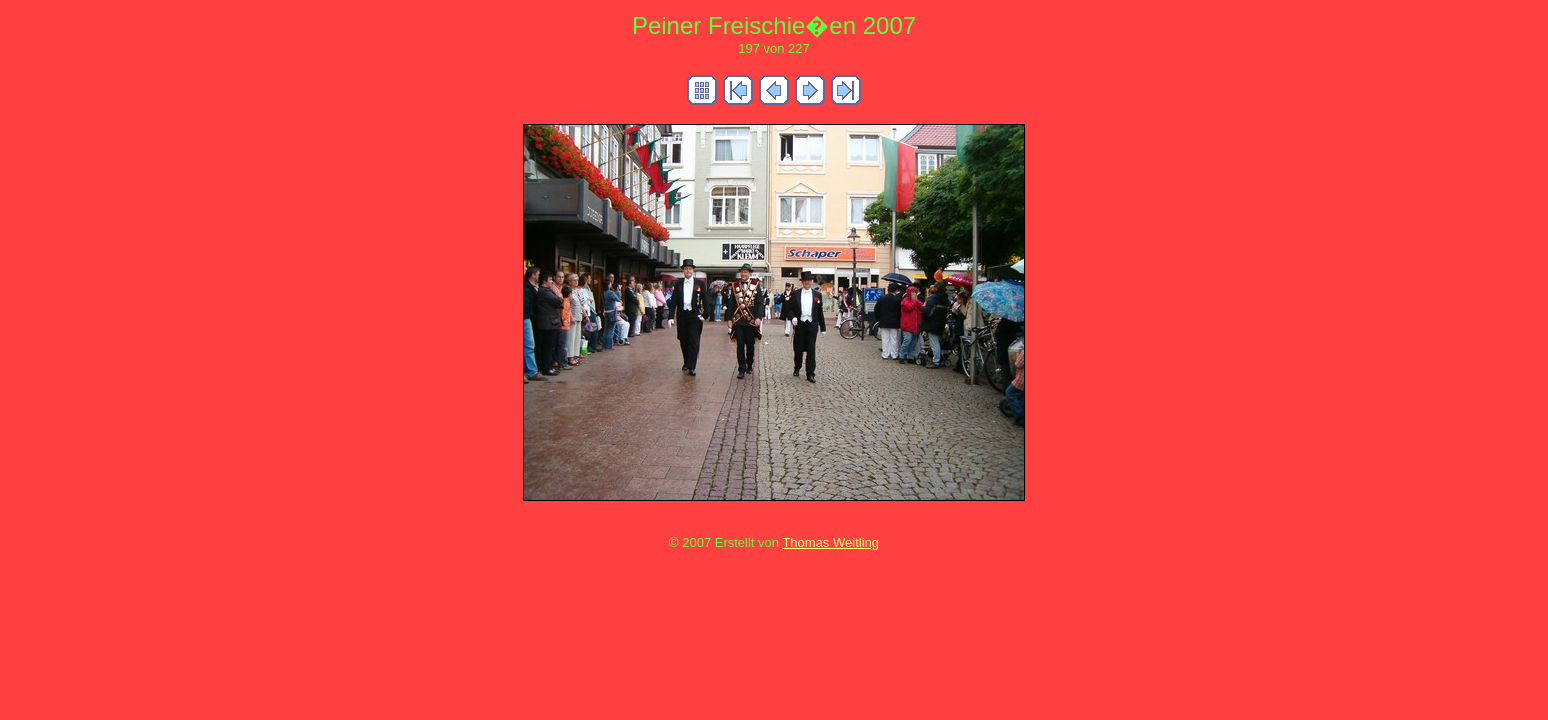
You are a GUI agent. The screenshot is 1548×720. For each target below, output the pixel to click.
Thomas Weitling (830, 542)
